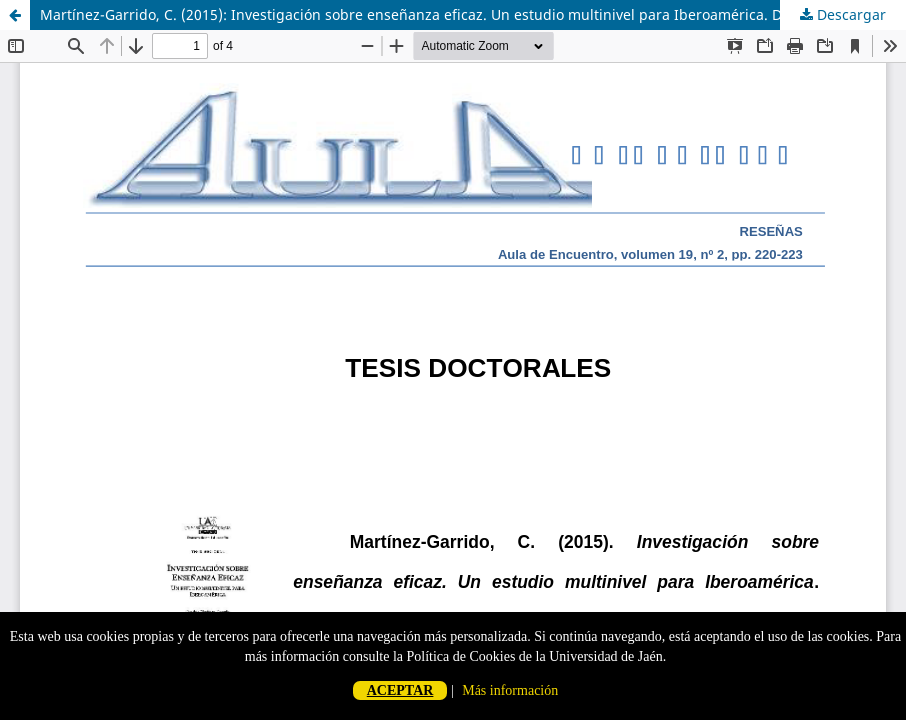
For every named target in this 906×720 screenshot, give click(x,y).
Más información (510, 690)
